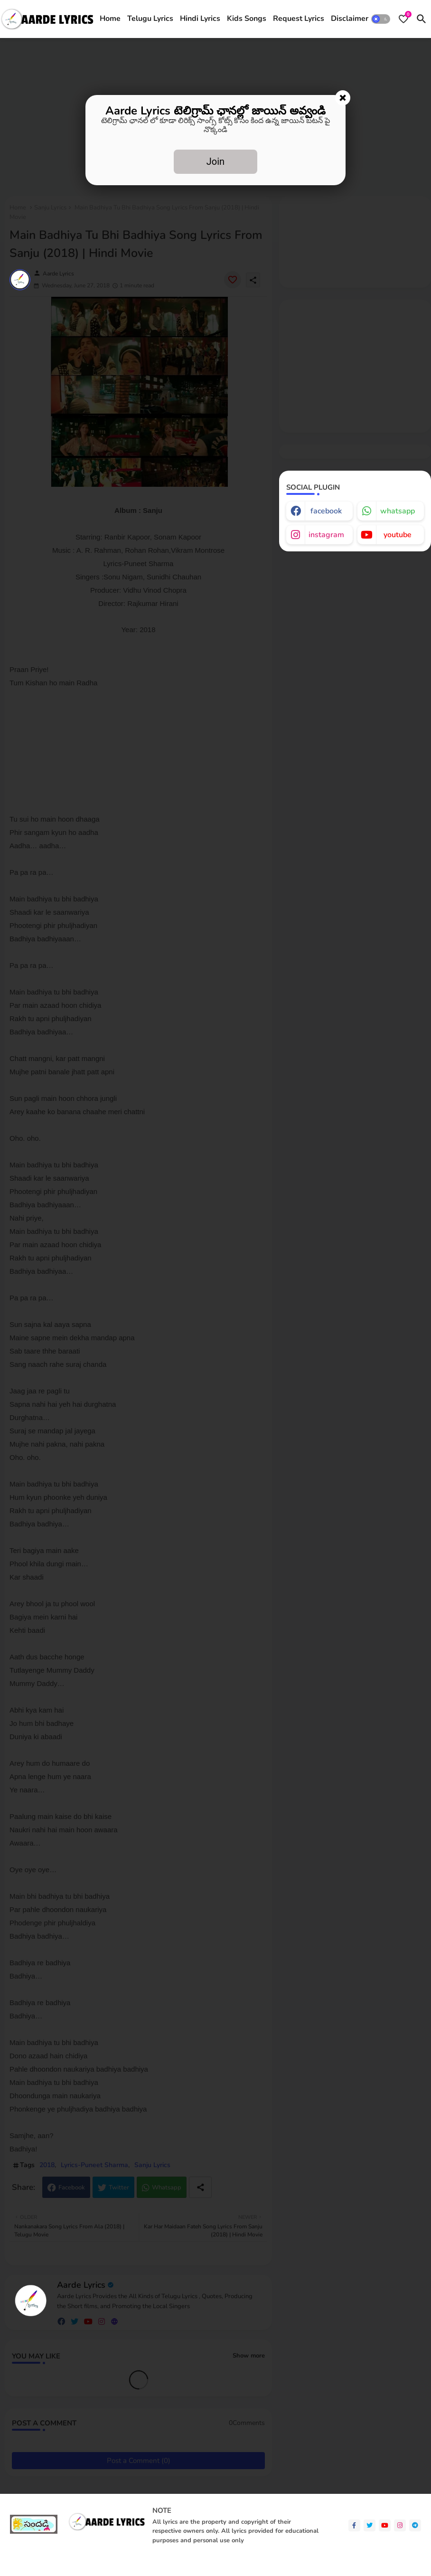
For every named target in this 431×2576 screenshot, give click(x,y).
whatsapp (397, 511)
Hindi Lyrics (200, 18)
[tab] (110, 19)
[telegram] (415, 2525)
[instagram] (400, 2525)
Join (215, 161)
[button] (380, 19)
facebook (326, 511)
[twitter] (369, 2525)
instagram (326, 535)
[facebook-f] (354, 2525)
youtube (398, 535)
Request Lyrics (298, 18)
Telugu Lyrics (150, 18)
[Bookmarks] (403, 19)
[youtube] (385, 2525)
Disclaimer (349, 18)
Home (110, 18)
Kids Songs (246, 18)
